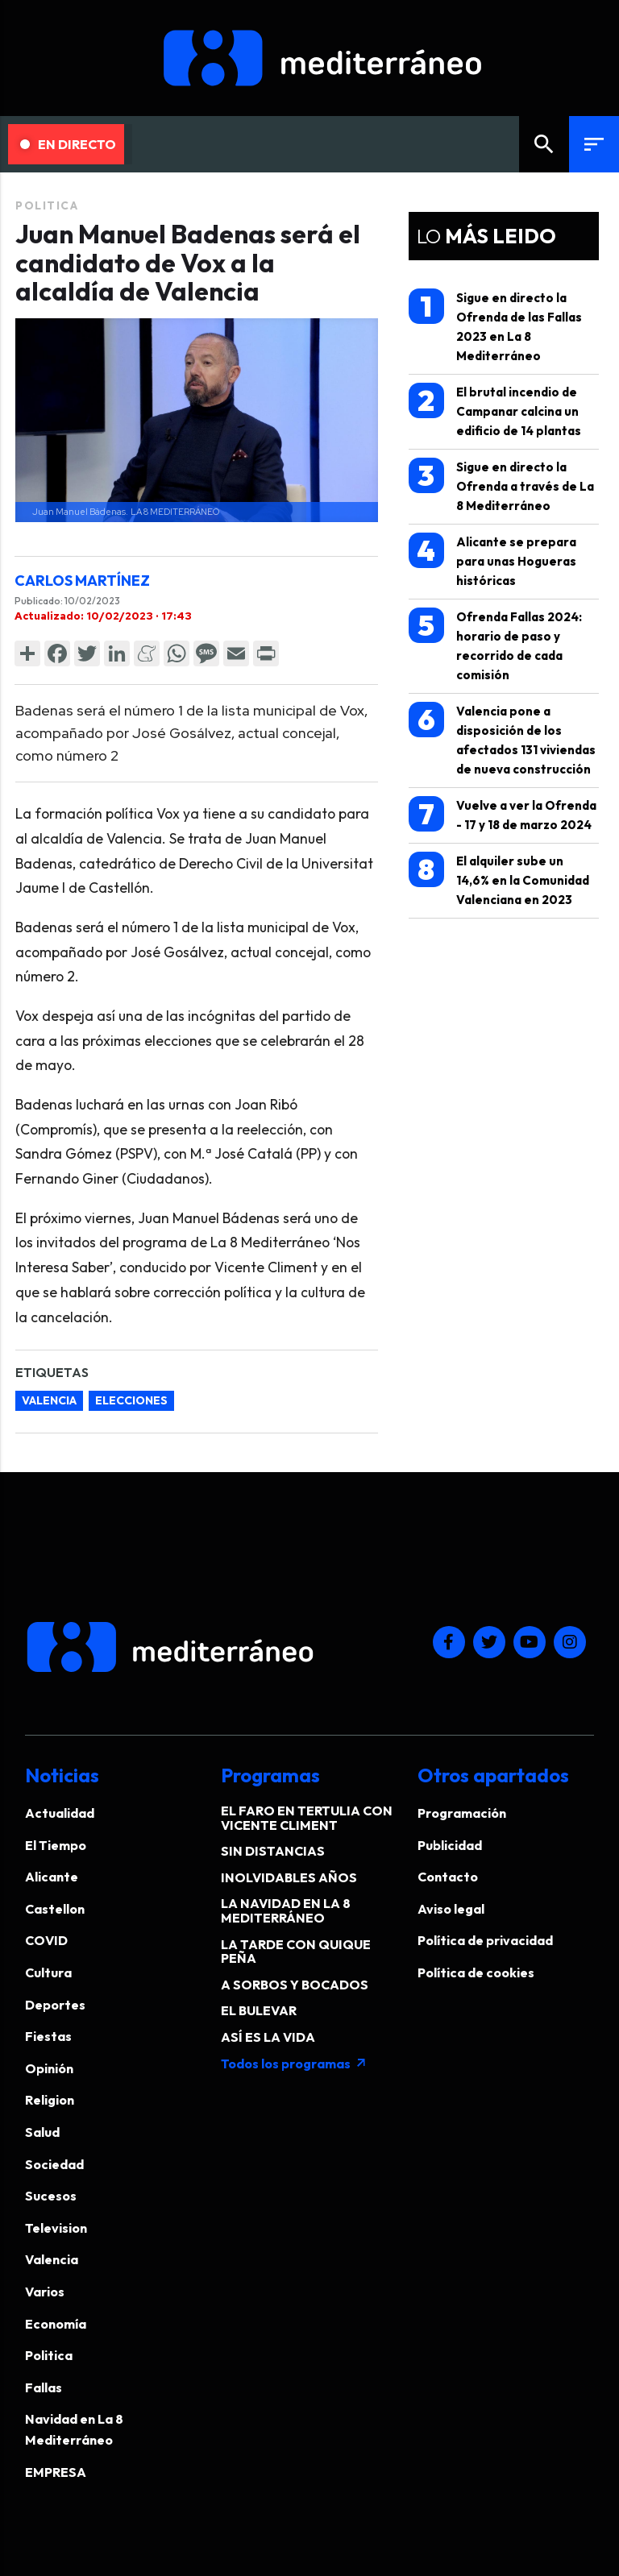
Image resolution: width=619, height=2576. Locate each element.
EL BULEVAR (259, 2010)
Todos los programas (294, 2063)
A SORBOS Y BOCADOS (294, 1985)
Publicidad (450, 1845)
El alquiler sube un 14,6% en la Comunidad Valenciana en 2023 (499, 879)
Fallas (43, 2387)
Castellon (55, 1909)
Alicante (51, 1877)
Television (56, 2228)
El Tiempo (55, 1845)
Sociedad (54, 2164)
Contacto (448, 1877)
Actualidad (59, 1813)
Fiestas (48, 2036)
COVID (46, 1940)
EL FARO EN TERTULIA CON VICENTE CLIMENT (307, 1817)
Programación (462, 1813)
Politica (46, 205)
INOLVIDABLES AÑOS (289, 1877)
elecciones (131, 1400)
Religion (49, 2100)
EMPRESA (55, 2472)
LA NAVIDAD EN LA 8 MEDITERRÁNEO (286, 1910)
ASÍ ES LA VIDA (268, 2037)
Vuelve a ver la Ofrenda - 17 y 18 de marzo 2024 (502, 814)
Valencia (51, 2259)
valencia (49, 1400)
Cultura (48, 1972)
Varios (44, 2292)
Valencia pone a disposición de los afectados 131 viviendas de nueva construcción (502, 739)
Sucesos (51, 2196)
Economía (55, 2324)
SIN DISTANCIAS (273, 1851)
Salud (42, 2132)
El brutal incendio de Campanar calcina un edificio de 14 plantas (495, 410)
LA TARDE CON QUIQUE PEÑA (296, 1951)
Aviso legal (451, 1909)
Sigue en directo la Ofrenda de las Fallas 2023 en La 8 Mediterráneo (495, 325)
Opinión (49, 2068)
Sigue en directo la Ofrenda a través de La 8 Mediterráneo (501, 485)
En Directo (68, 144)
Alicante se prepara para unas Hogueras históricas (492, 560)
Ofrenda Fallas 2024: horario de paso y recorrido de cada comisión (495, 645)
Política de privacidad (485, 1940)
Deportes (55, 2005)
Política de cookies (476, 1972)
